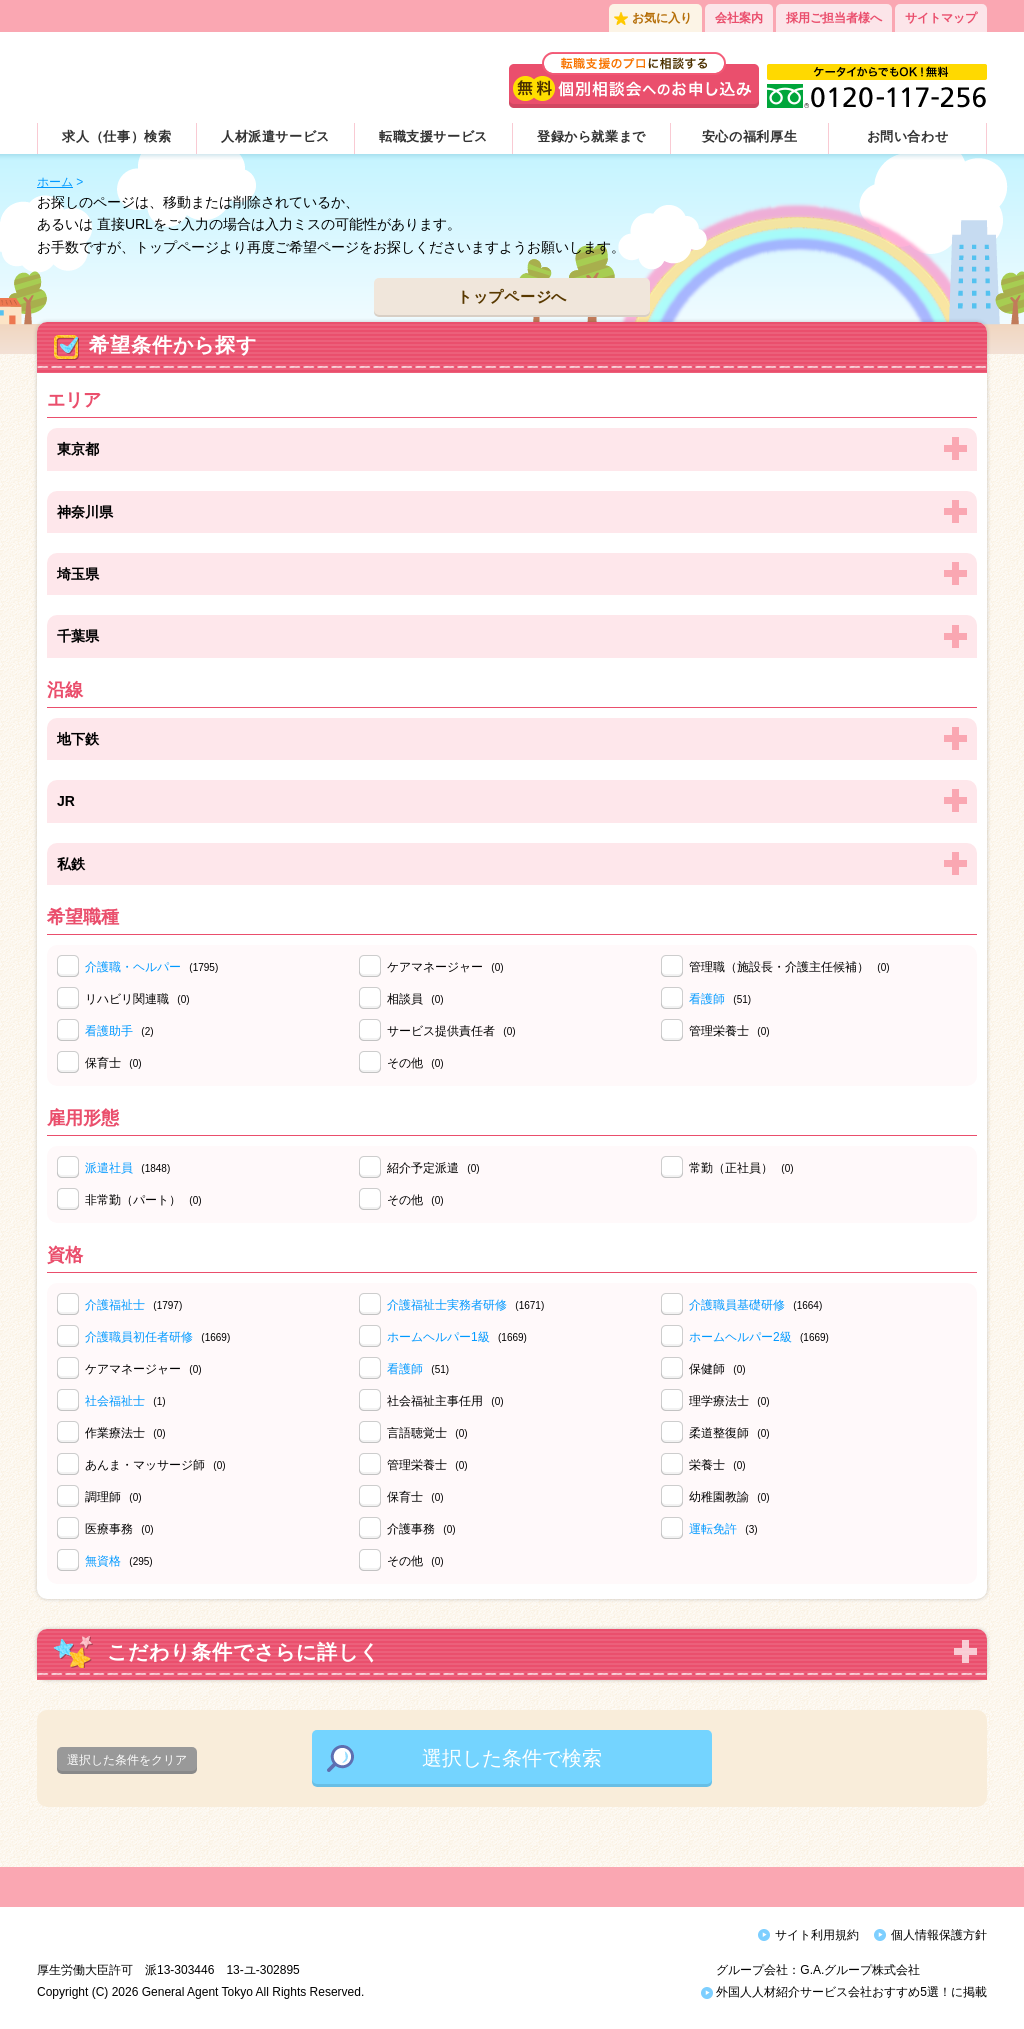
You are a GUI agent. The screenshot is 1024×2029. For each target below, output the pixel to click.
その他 (415, 1063)
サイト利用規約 (817, 1935)
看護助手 (109, 1031)
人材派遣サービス (275, 136)
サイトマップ (941, 18)
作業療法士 (125, 1433)
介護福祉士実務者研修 (447, 1305)
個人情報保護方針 (939, 1935)
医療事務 (119, 1529)
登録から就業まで (591, 136)
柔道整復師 (729, 1433)
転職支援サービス (433, 136)
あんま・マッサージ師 (155, 1465)
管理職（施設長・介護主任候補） (789, 967)
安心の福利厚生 (750, 136)
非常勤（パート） (143, 1200)
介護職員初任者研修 (139, 1337)
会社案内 (739, 18)
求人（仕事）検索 (116, 136)
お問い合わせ (908, 136)
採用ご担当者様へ (834, 18)
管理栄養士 (729, 1031)
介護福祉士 (115, 1305)
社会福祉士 (115, 1401)
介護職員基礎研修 (737, 1305)
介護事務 (421, 1529)
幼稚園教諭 (729, 1497)
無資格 (103, 1561)
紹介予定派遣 (433, 1168)
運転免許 (713, 1529)
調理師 (113, 1497)
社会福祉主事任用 (445, 1401)
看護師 (707, 999)
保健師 (717, 1369)
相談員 (415, 999)
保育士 (113, 1063)
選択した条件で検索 (512, 1758)
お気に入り (662, 18)
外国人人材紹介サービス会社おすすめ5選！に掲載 (844, 1997)
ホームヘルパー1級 (438, 1337)
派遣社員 (109, 1168)
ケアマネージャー (445, 967)
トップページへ (512, 296)
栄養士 (717, 1465)
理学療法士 (729, 1401)
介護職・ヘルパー (133, 967)
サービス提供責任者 (451, 1031)
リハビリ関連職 (137, 999)
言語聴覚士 (427, 1433)
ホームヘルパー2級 (740, 1337)
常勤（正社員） (741, 1168)
